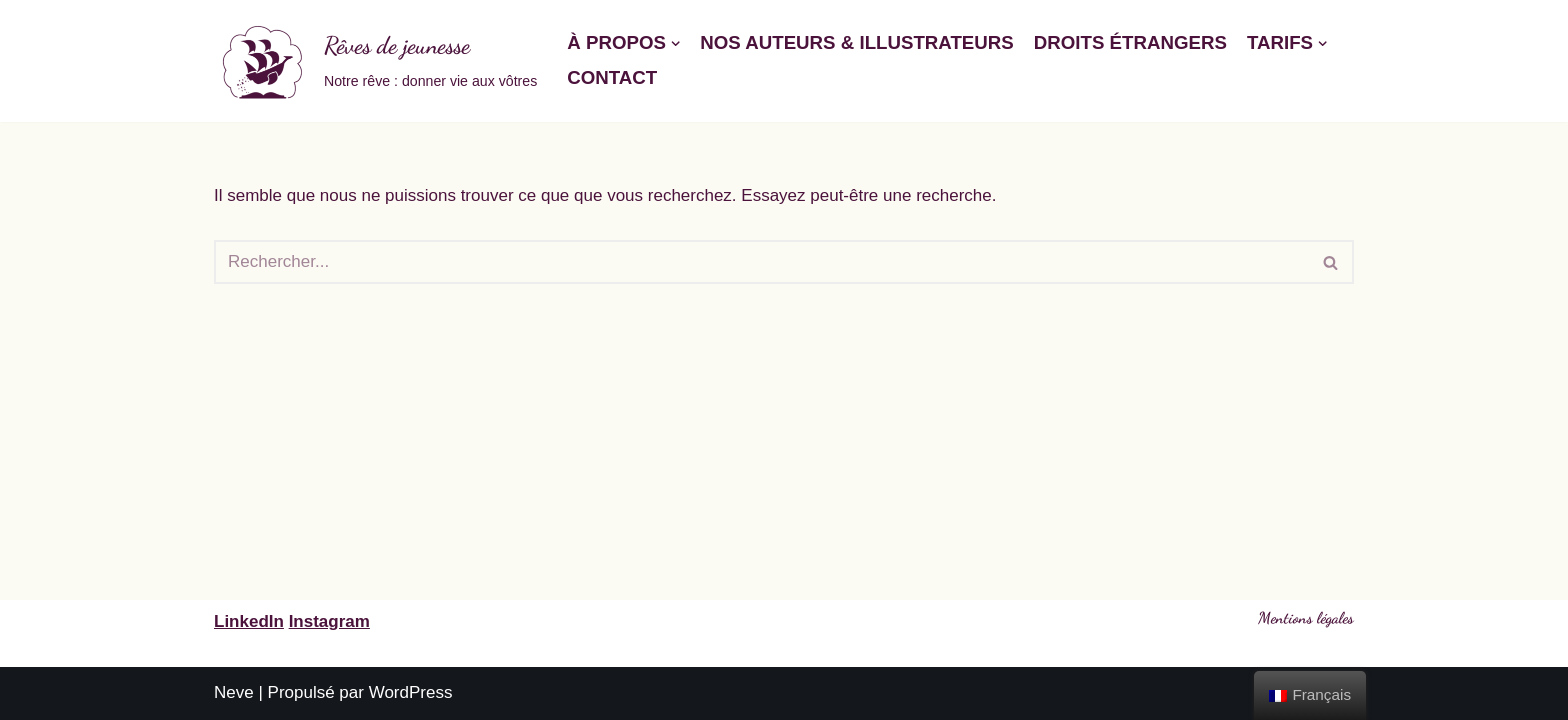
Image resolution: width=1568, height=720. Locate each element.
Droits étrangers (1130, 42)
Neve (234, 692)
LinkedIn (249, 621)
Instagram (329, 621)
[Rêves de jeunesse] (375, 61)
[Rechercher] (761, 262)
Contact (612, 77)
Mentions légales (1306, 617)
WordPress (411, 692)
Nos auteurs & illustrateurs (857, 42)
